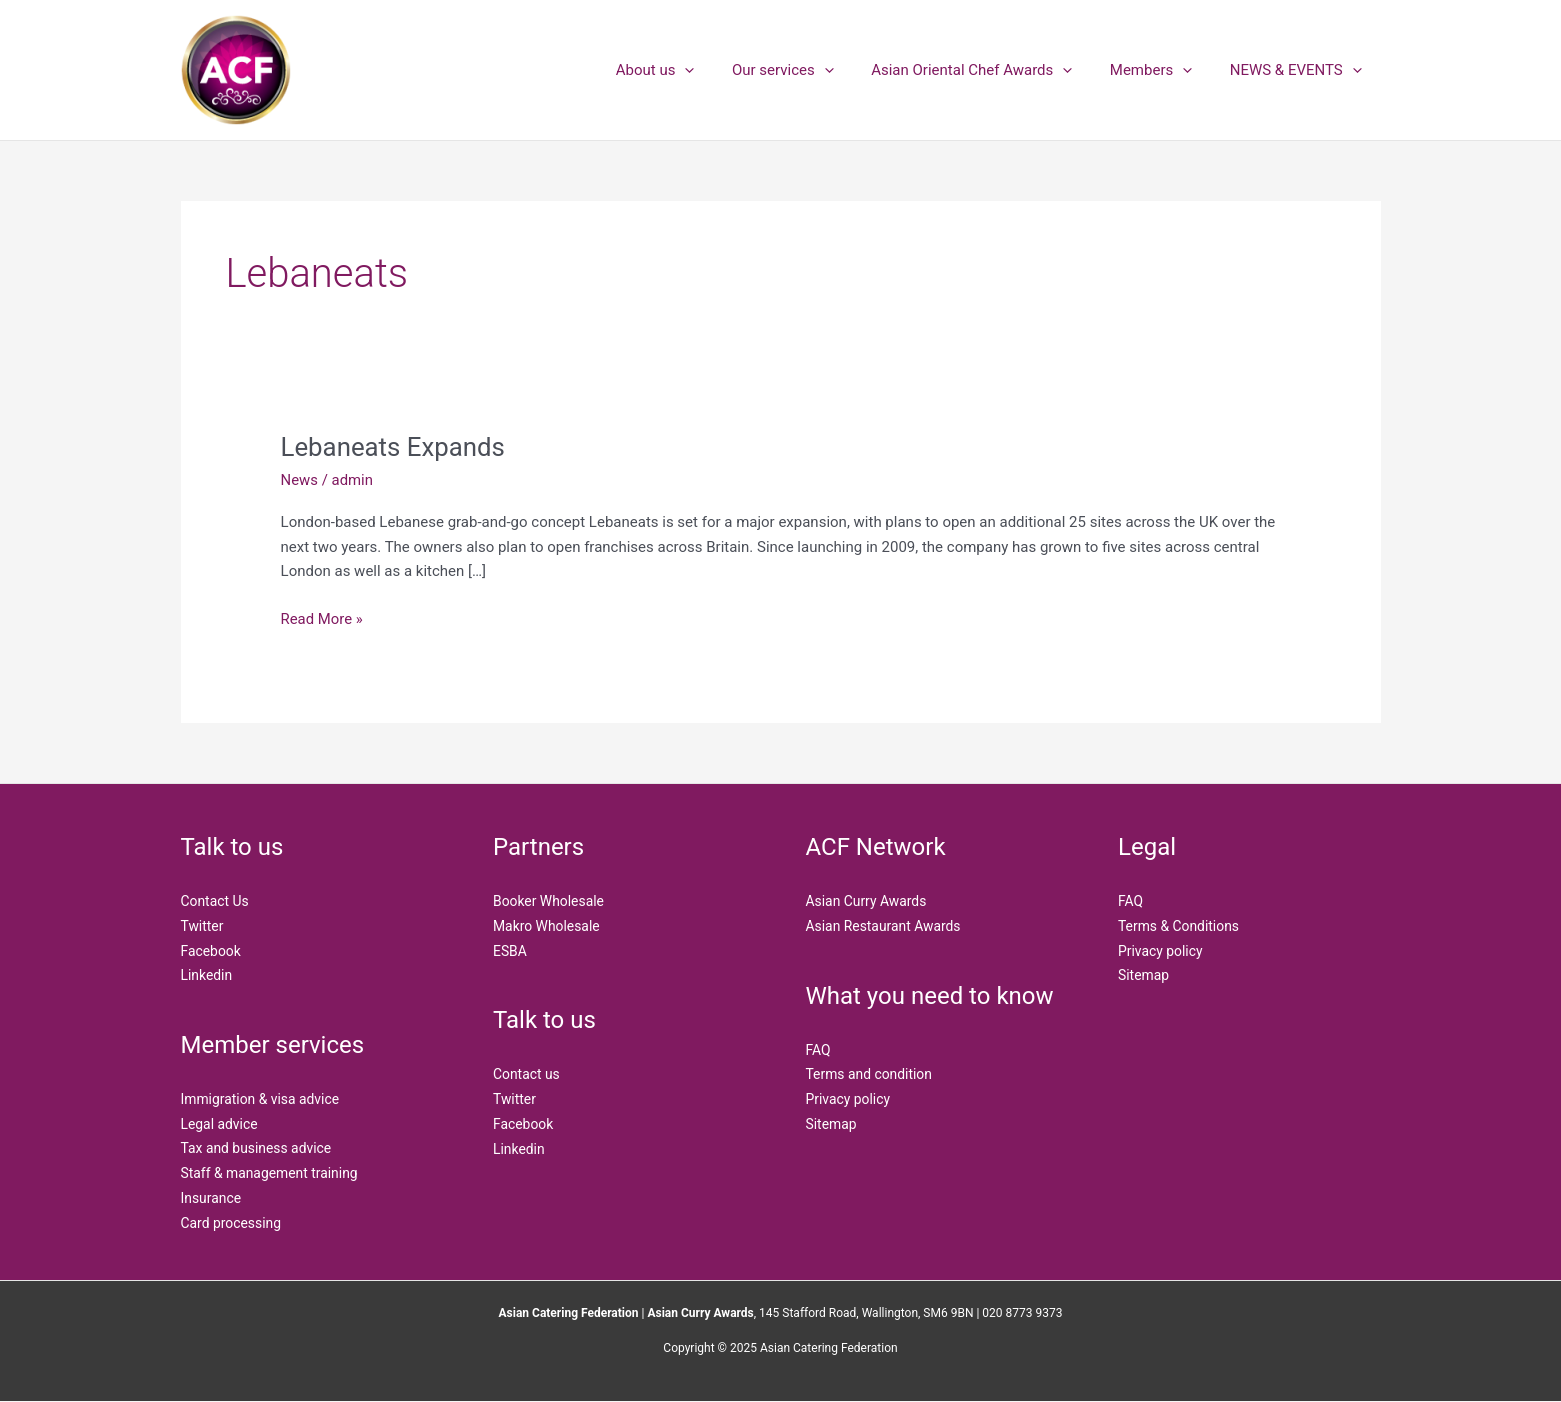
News (300, 480)
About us (689, 70)
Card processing (231, 1223)
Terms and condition (870, 1075)
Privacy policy (848, 1100)
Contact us (526, 1075)
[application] (718, 70)
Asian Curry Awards (867, 901)
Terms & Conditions (1179, 926)
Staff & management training (270, 1174)
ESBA (510, 951)
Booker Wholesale (549, 901)
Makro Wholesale (547, 926)
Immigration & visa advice (261, 1100)
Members (1162, 70)
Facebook (211, 951)
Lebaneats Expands (394, 447)
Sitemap (831, 1124)
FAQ (818, 1050)
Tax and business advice (257, 1149)
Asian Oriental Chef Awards (990, 70)
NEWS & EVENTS (1299, 70)
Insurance (211, 1199)
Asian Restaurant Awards (884, 926)
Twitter (202, 926)
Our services (809, 70)
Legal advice (220, 1124)
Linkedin (207, 976)
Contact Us (215, 901)
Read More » (322, 617)
